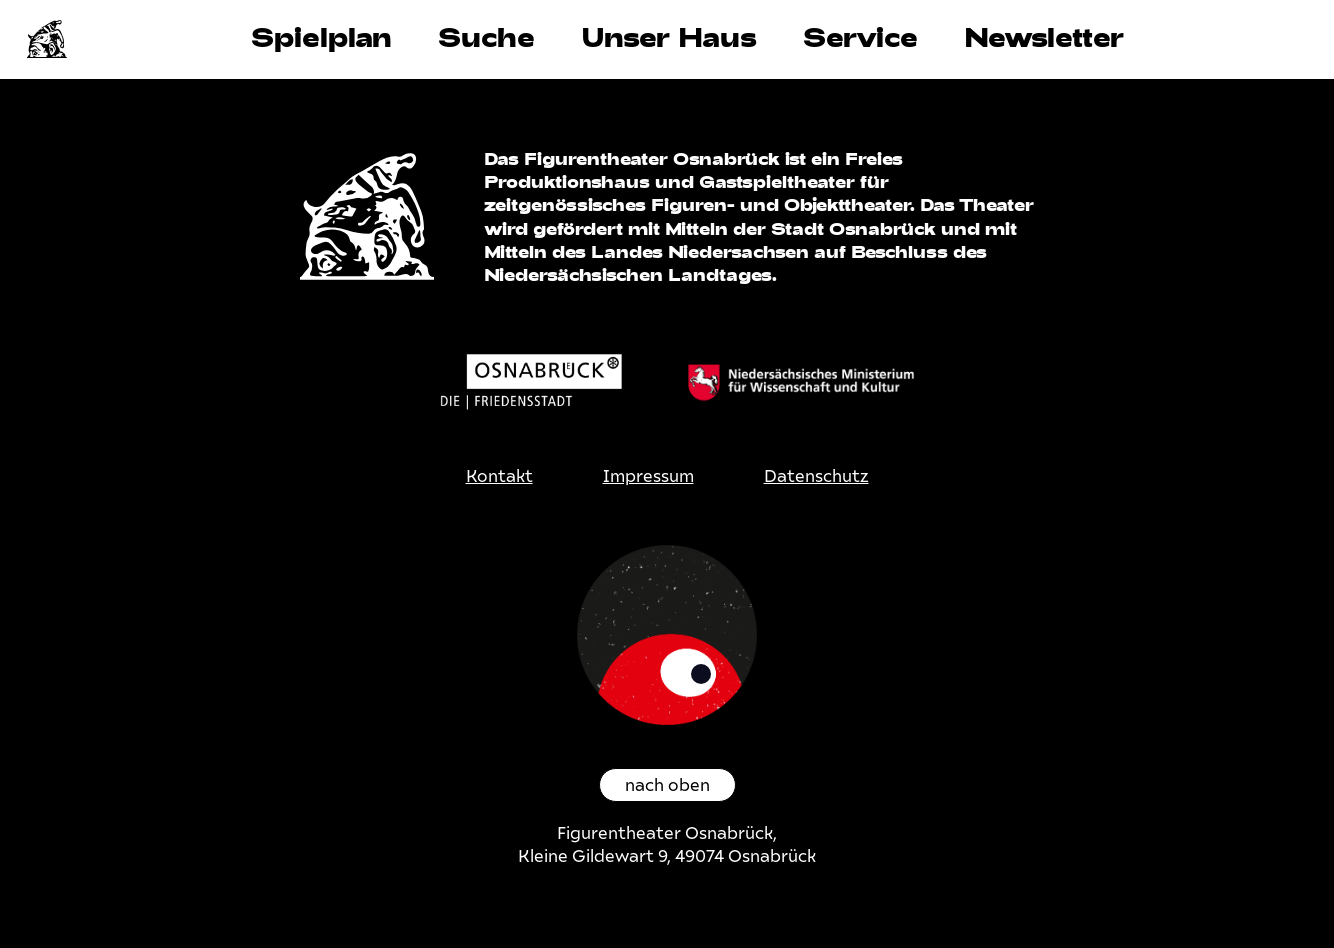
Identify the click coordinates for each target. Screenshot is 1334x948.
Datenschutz (816, 476)
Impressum (648, 476)
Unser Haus (669, 36)
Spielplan (321, 36)
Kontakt (499, 476)
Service (860, 36)
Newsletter (1044, 36)
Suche (486, 36)
